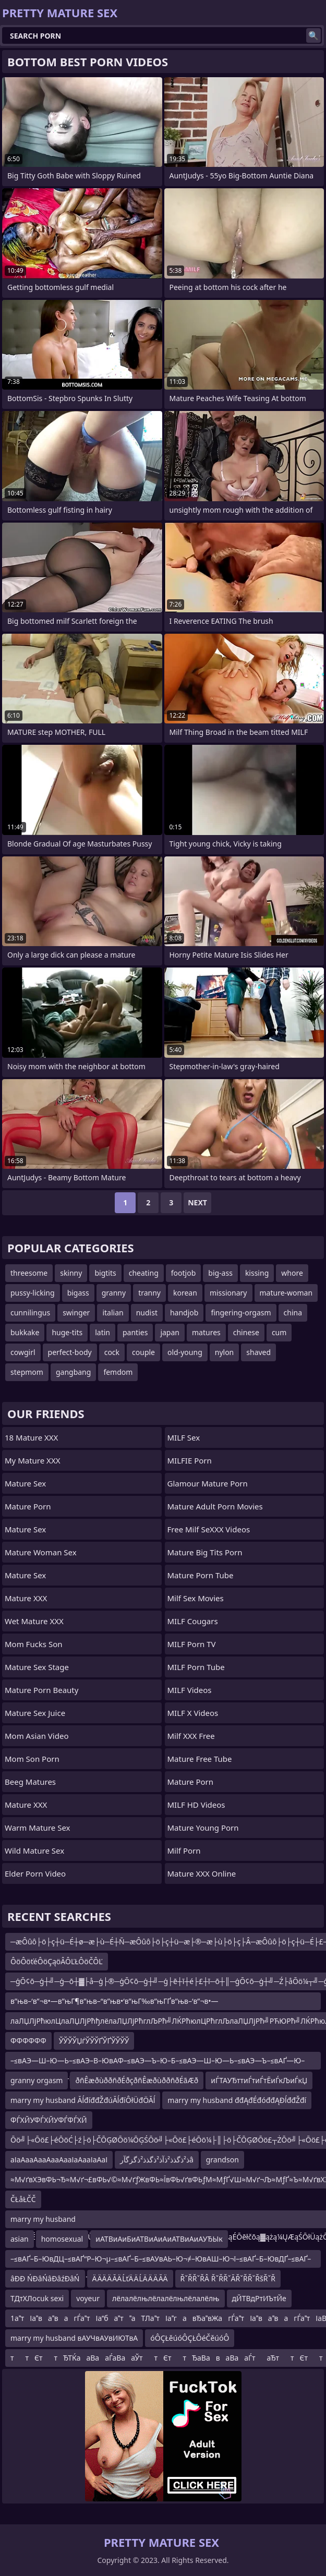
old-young (184, 1352)
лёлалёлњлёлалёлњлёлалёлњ (166, 2298)
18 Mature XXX (31, 1437)
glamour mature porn (207, 1483)
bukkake (24, 1332)
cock (111, 1352)
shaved (258, 1352)
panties (135, 1332)
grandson (222, 2159)
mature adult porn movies (215, 1506)
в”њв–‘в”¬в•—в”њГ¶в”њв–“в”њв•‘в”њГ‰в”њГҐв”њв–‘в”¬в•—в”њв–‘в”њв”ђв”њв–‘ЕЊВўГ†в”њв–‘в (114, 2003)
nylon (224, 1352)
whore (292, 1273)
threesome (28, 1273)
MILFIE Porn (189, 1460)
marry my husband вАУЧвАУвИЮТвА (74, 2338)
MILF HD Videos (196, 1804)
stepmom (26, 1372)
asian (19, 2239)
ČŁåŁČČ (23, 2199)
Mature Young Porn (203, 1827)
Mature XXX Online (201, 1873)
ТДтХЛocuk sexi (37, 2298)
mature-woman (286, 1293)
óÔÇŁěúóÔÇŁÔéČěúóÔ (189, 2338)
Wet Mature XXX (34, 1621)
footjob (183, 1273)
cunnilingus (30, 1312)
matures (206, 1332)
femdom (117, 1372)
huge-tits (67, 1332)
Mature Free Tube (199, 1758)
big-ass (220, 1273)
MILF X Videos (193, 1713)
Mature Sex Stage (37, 1667)
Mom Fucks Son (34, 1644)
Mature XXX (26, 1598)
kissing (257, 1273)
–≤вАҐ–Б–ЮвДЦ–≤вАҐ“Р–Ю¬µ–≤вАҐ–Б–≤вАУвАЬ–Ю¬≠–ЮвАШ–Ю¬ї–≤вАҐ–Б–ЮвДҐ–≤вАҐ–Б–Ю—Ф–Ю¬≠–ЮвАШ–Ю (160, 2261)
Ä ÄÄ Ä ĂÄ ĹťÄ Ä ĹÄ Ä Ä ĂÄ (130, 2278)
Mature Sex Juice (35, 1713)
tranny (149, 1293)
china (293, 1312)
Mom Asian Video (36, 1736)
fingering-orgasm (241, 1312)
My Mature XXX (33, 1460)
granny (114, 1293)
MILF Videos (189, 1690)
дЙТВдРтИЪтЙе (259, 2298)
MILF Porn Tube (196, 1667)
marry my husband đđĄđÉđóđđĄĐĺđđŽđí (236, 2100)
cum (279, 1332)
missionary (228, 1293)
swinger (76, 1312)
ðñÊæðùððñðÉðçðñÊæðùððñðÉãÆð (136, 2080)
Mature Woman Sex (41, 1552)
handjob (184, 1312)
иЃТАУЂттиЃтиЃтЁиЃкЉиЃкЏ (259, 2080)
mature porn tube (200, 1575)
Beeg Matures (30, 1781)
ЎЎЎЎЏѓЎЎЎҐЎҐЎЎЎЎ (94, 2041)
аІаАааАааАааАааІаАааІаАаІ (58, 2159)
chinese (246, 1332)
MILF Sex (183, 1437)
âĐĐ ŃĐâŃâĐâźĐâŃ (45, 2278)
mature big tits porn (205, 1552)
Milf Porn (184, 1850)
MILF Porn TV (191, 1644)
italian (112, 1312)
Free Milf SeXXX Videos (208, 1529)
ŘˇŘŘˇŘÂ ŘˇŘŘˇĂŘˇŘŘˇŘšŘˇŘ (227, 2278)
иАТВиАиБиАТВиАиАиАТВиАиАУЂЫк (159, 2239)
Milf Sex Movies (195, 1598)
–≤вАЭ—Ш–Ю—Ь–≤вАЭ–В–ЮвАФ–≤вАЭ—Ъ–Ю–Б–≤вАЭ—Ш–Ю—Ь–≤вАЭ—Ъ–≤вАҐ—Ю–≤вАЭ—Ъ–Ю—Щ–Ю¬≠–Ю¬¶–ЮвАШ (157, 2062)
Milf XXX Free (191, 1736)
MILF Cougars (192, 1621)
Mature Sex (25, 1483)
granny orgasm (36, 2080)
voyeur (88, 2298)
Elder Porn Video (35, 1873)
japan (169, 1332)
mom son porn (32, 1758)
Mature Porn (28, 1506)
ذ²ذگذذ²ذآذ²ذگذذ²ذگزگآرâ (156, 2159)
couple (143, 1352)
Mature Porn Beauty (41, 1690)
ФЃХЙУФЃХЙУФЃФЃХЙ (48, 2120)
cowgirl (22, 1352)
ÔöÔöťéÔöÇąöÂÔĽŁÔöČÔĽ (56, 1961)
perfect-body (70, 1352)
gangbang (73, 1372)
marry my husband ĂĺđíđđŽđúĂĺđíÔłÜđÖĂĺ (82, 2100)
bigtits (105, 1273)
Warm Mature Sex (37, 1827)
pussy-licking (32, 1293)
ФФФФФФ (28, 2041)
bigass (78, 1293)
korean (185, 1293)
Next (197, 1202)
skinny (71, 1273)
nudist (147, 1312)
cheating (144, 1273)
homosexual (62, 2239)
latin (102, 1332)
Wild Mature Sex (34, 1850)
